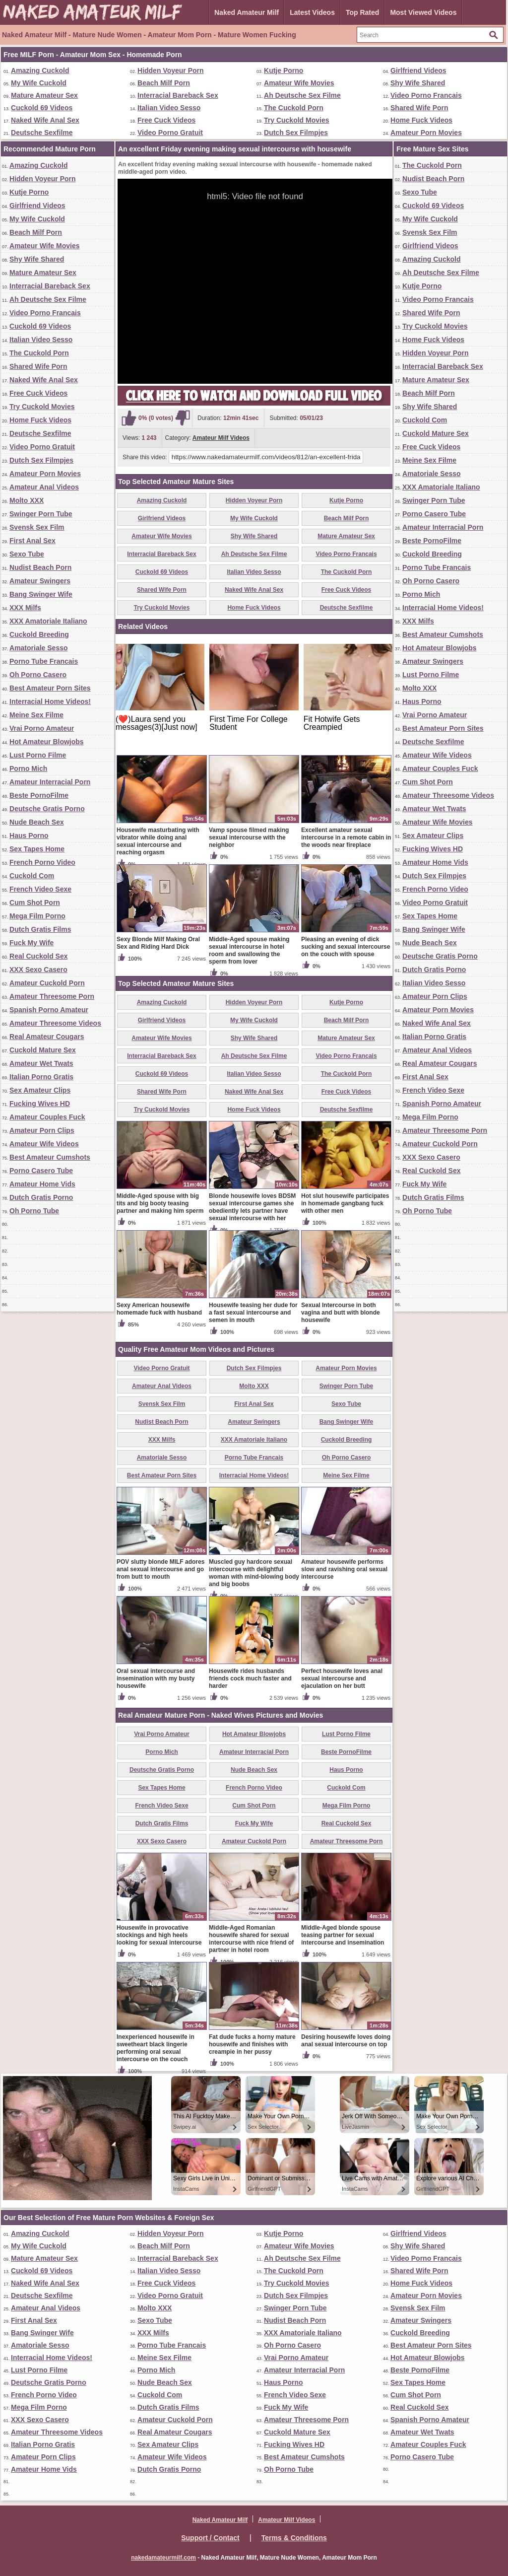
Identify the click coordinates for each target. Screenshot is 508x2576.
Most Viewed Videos (423, 12)
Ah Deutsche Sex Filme (302, 95)
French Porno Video (42, 862)
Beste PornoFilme (38, 795)
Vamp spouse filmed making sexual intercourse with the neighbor (249, 837)
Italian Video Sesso (168, 108)
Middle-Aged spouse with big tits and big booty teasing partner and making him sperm (160, 1203)
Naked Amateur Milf (246, 12)
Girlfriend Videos (418, 70)
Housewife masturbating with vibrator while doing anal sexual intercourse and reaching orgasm (158, 841)
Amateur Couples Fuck (47, 1117)
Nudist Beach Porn (40, 567)
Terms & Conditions (294, 2538)
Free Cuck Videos (166, 120)
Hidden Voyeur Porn (170, 70)
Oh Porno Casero (37, 675)
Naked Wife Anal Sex (45, 120)
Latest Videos (312, 12)
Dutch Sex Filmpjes (296, 133)
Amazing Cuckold (40, 70)
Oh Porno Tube (34, 1211)
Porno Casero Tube (41, 1171)
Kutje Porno (283, 70)
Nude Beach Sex (36, 822)
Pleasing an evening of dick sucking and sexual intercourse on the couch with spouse (345, 947)
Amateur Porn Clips (41, 1130)
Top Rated (362, 12)
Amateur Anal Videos (44, 487)
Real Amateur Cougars (46, 1037)
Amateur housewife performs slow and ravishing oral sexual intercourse (344, 1569)
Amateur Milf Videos (221, 437)
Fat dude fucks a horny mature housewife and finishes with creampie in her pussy (252, 2044)
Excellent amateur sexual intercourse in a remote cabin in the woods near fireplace (346, 837)
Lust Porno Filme (37, 755)
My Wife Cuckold (38, 83)
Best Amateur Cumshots (49, 1157)
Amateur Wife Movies (299, 83)
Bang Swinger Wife (40, 594)
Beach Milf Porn (163, 83)
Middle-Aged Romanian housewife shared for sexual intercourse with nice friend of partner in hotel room (251, 1938)
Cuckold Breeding (39, 634)
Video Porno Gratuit (170, 133)
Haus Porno (29, 835)
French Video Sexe (40, 889)
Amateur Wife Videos (44, 1144)
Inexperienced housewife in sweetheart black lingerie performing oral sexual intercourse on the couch (155, 2048)
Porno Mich (28, 768)
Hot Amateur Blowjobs (46, 742)
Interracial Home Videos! (50, 701)
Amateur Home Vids (42, 1184)
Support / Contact (210, 2538)
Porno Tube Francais (43, 661)
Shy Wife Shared (417, 83)
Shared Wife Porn (419, 108)
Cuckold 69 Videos (41, 108)
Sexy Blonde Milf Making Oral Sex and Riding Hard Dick (158, 943)
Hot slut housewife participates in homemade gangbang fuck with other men (345, 1203)
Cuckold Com (31, 876)
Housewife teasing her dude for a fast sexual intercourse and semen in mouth (253, 1312)
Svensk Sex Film (36, 527)
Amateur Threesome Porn (51, 996)
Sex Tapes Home (36, 849)
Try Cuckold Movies (296, 120)
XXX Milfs (25, 608)
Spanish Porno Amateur (48, 1010)
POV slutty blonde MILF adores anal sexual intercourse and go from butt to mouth (160, 1569)
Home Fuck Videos (421, 120)
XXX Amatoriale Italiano (48, 621)
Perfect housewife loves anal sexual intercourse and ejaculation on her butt (341, 1678)
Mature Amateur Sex (44, 95)
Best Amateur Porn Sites (50, 688)
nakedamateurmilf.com (163, 2557)
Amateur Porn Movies (426, 133)
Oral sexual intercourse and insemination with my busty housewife (156, 1678)
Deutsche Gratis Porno (47, 809)
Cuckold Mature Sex (42, 1050)
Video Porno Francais (426, 95)
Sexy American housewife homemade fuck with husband (159, 1309)
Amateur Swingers (39, 581)
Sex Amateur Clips (39, 1090)
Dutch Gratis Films (40, 929)
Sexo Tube (26, 554)
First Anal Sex (32, 541)
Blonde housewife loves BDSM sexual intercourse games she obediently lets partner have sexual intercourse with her (252, 1207)
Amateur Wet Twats (41, 1063)
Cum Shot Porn (34, 902)
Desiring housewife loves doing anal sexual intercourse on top (345, 2040)
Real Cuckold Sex (38, 956)
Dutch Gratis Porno (41, 1197)
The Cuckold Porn (293, 108)
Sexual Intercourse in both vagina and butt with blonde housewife (340, 1312)
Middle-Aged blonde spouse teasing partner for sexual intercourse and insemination (342, 1935)
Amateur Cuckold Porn (47, 983)
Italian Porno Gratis (41, 1077)
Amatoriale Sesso (38, 648)
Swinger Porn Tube (40, 514)
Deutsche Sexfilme (42, 133)
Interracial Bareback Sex (177, 95)
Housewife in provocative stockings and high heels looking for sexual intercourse (159, 1935)
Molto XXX (26, 500)
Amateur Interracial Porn (49, 782)
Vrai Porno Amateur (41, 728)
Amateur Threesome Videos (55, 1023)
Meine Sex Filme (36, 715)
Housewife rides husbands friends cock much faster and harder (250, 1678)
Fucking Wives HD (39, 1104)
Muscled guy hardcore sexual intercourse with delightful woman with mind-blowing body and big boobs (254, 1573)
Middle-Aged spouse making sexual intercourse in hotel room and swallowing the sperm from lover (249, 950)
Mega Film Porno (37, 916)
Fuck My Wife (31, 943)
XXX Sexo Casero (38, 970)
